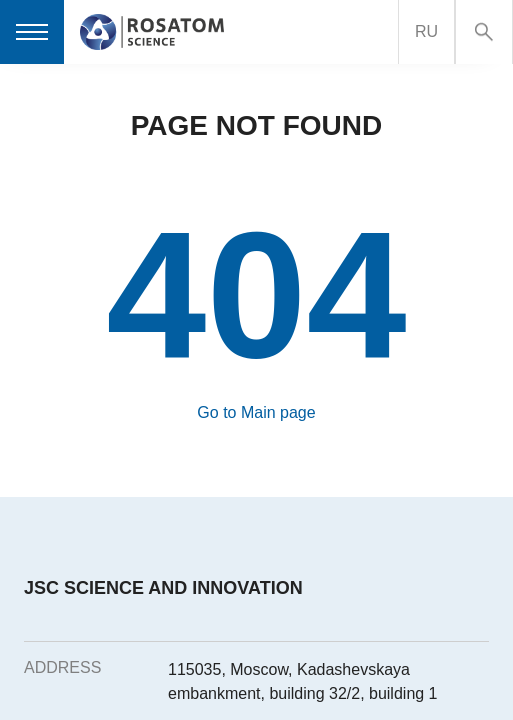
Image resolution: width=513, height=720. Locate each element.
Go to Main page (256, 412)
